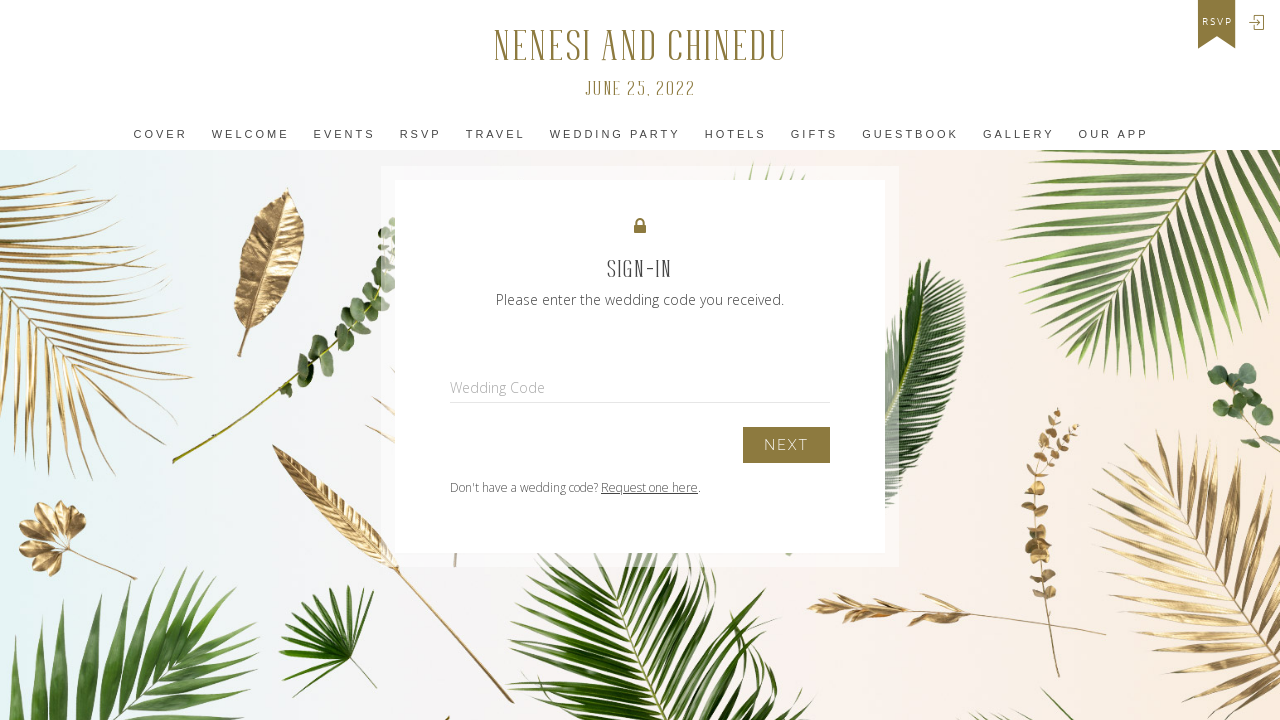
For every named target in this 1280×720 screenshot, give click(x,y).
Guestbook (910, 134)
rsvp (1217, 22)
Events (345, 134)
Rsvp (421, 134)
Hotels (736, 134)
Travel (496, 134)
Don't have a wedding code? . (575, 487)
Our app (1114, 134)
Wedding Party (615, 134)
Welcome (251, 134)
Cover (160, 134)
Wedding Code (497, 387)
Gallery (1019, 134)
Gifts (814, 134)
